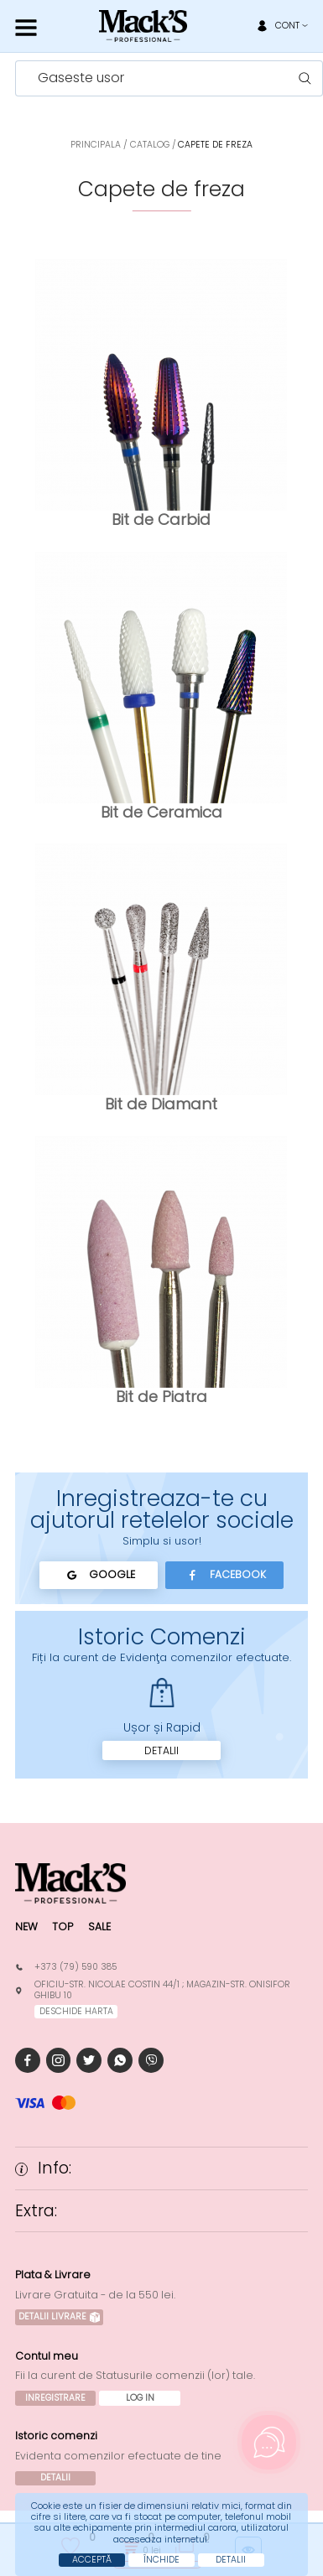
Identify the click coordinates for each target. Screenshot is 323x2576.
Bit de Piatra (161, 1396)
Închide (161, 2559)
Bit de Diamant (161, 1103)
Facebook (224, 1575)
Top (62, 1926)
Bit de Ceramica (161, 812)
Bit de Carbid (161, 519)
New (26, 1926)
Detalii (161, 1750)
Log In (140, 2398)
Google (98, 1575)
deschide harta (76, 2011)
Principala (95, 144)
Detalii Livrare (59, 2316)
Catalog (149, 144)
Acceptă (92, 2559)
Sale (99, 1926)
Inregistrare (55, 2398)
